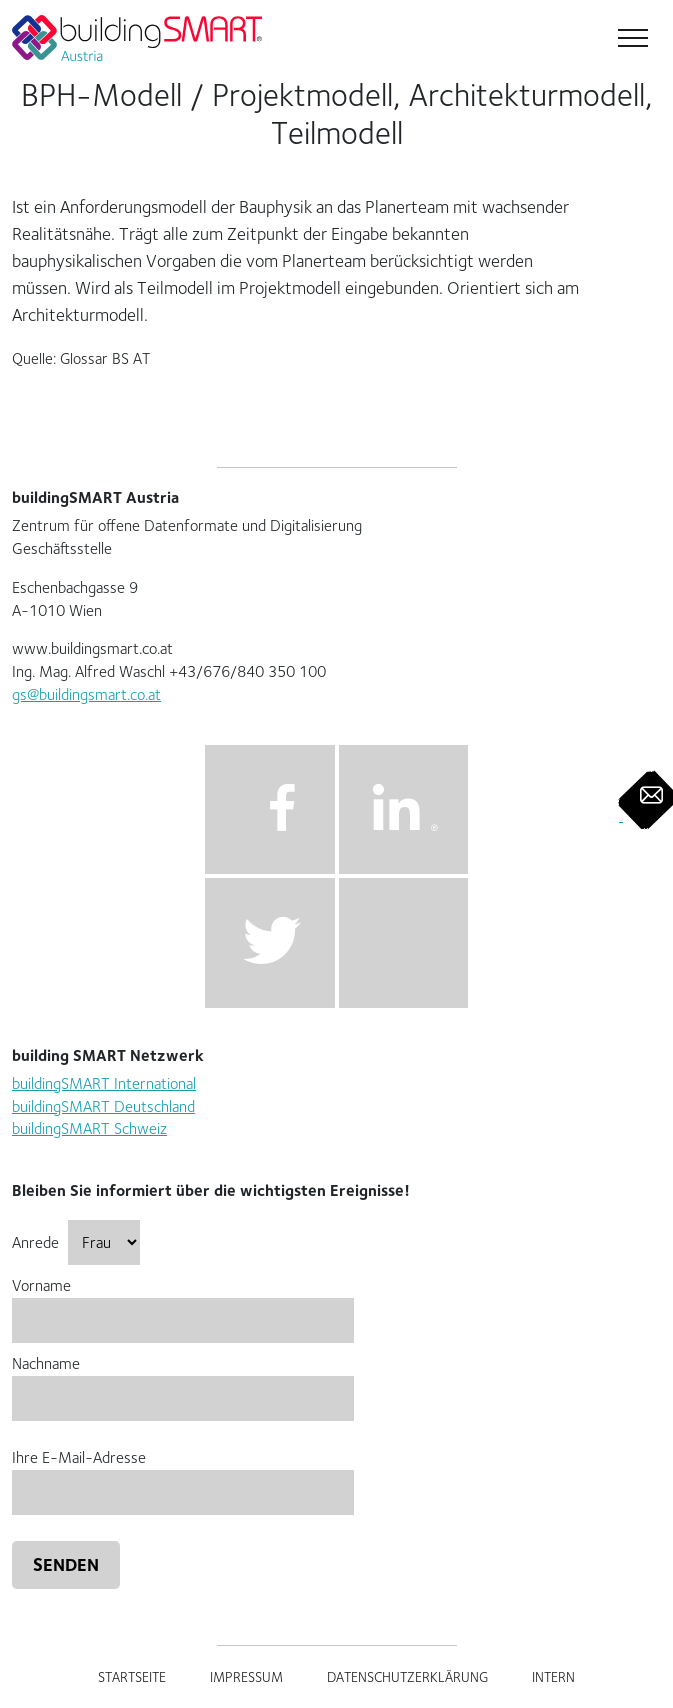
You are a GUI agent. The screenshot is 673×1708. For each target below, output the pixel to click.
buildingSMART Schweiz (89, 1128)
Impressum (246, 1677)
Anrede (76, 1242)
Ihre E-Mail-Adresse (183, 1474)
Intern (553, 1677)
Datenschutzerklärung (407, 1677)
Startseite (132, 1677)
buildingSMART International (104, 1083)
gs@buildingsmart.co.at (86, 694)
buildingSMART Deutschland (103, 1106)
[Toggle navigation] (631, 40)
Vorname (183, 1302)
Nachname (183, 1380)
